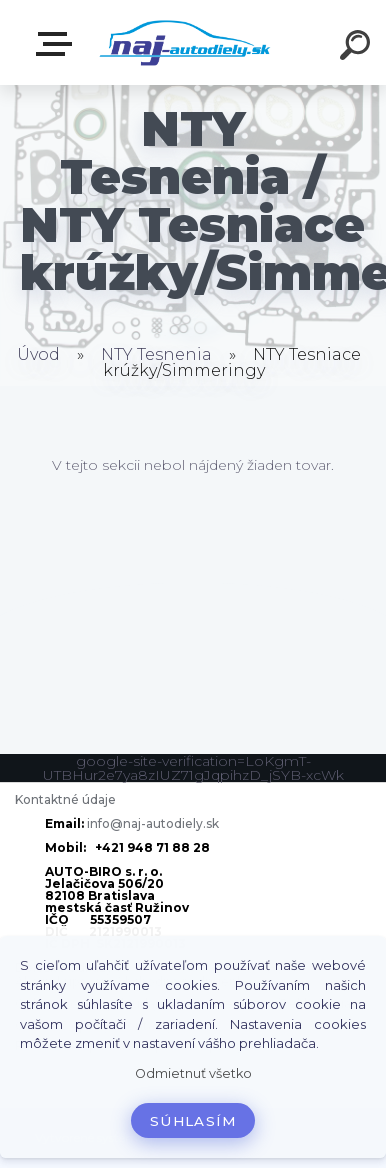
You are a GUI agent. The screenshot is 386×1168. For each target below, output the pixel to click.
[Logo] (185, 42)
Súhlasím (193, 1121)
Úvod (38, 354)
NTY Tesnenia (156, 354)
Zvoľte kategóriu (58, 44)
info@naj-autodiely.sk (153, 823)
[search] (358, 48)
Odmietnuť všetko (193, 1073)
